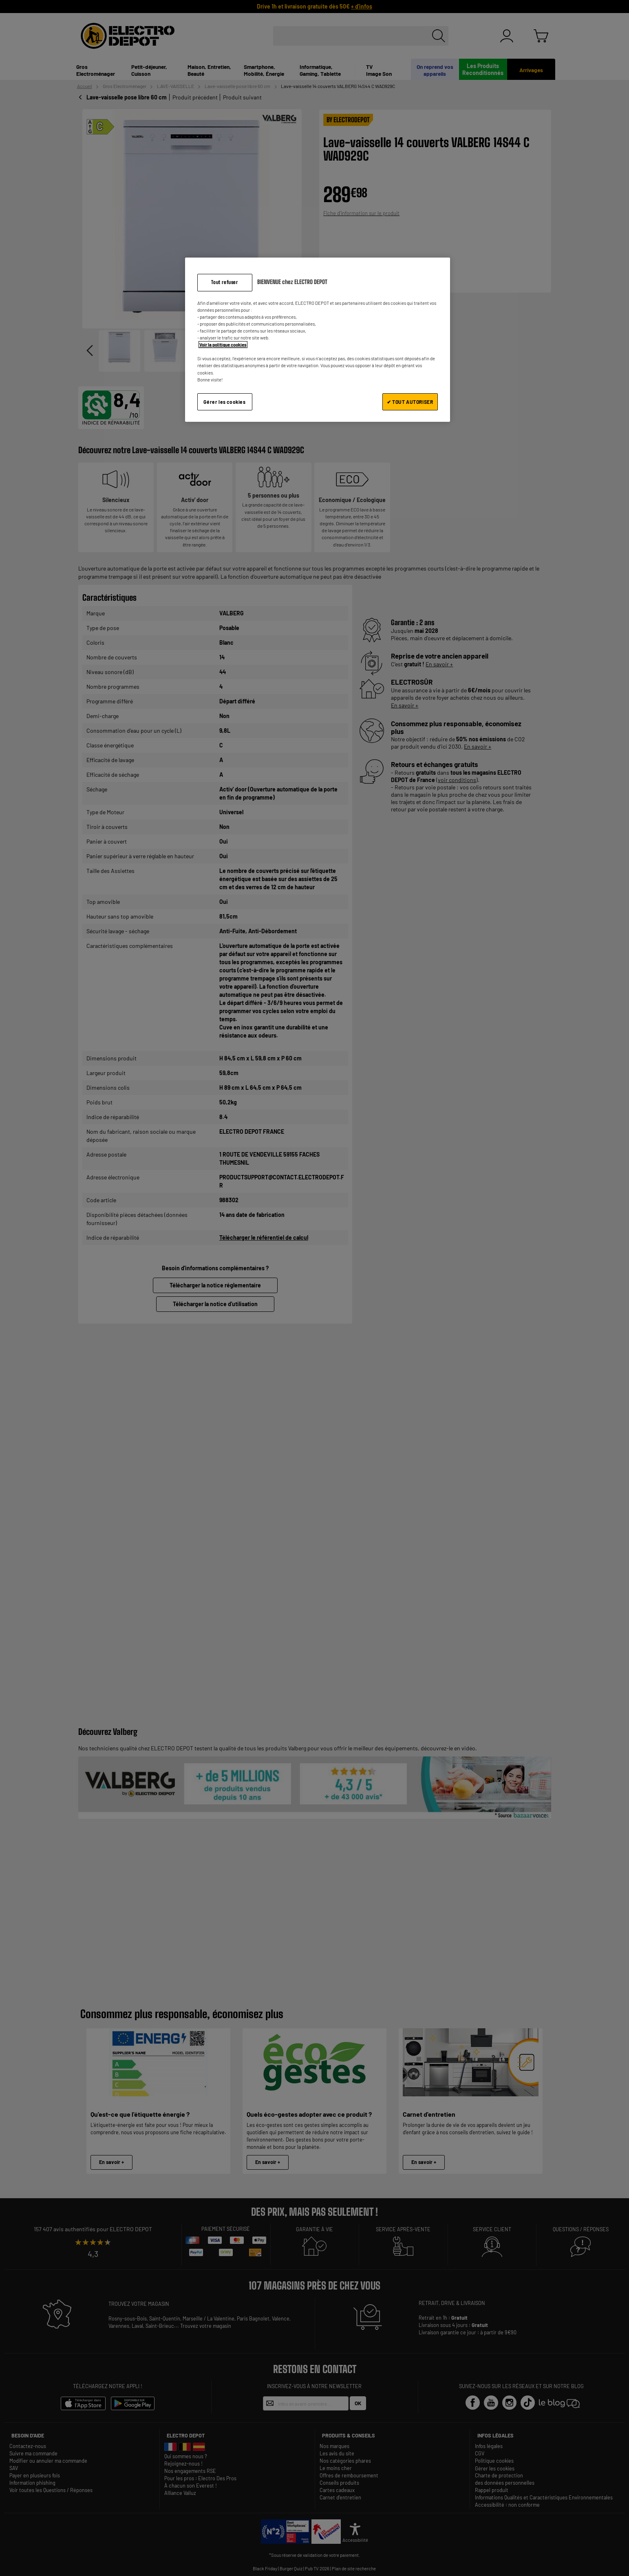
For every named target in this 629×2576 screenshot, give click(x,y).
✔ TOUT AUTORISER (410, 402)
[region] (317, 340)
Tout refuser (224, 282)
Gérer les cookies (224, 402)
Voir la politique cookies (223, 344)
